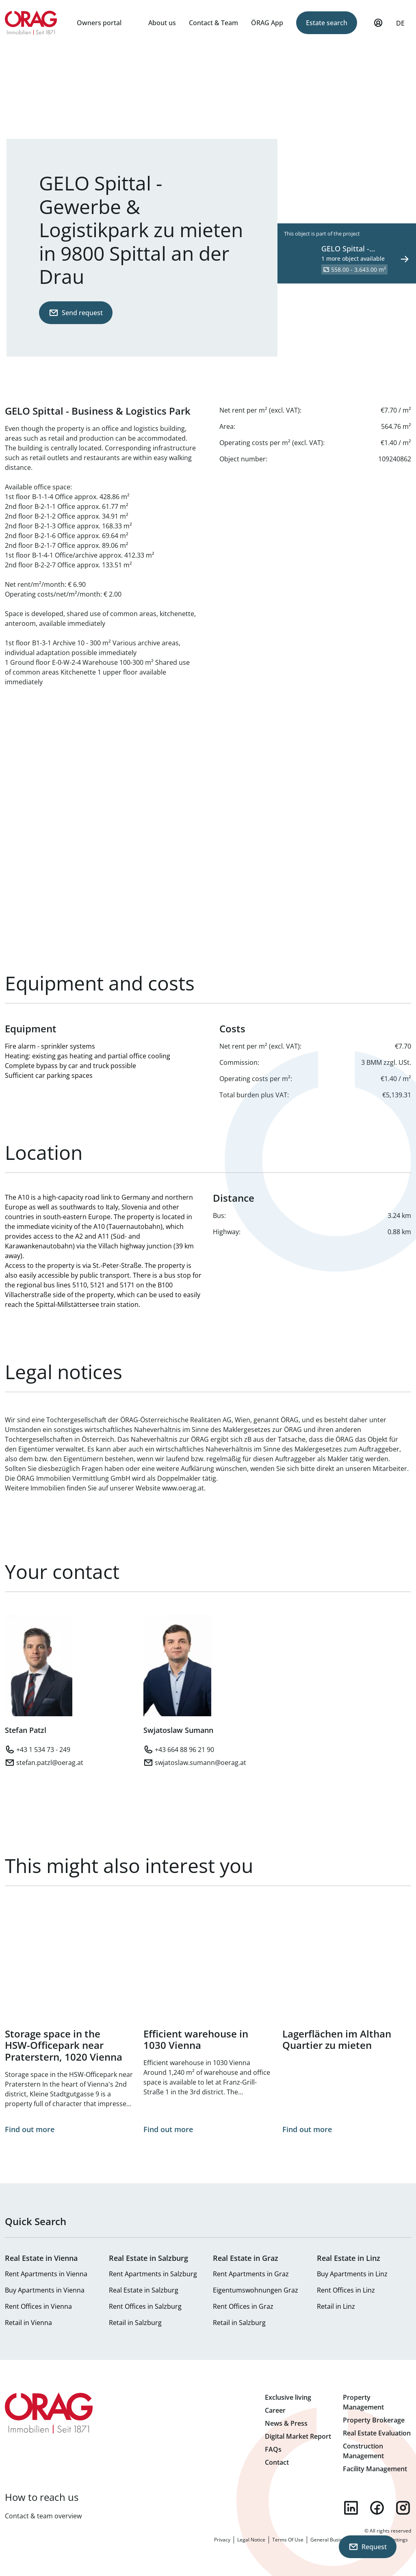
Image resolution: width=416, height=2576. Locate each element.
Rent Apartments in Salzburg (153, 2273)
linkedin (351, 2508)
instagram (403, 2508)
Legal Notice (251, 2539)
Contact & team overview (43, 2515)
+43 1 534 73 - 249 (43, 1749)
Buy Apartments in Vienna (44, 2290)
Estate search (326, 22)
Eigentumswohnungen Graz (255, 2290)
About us (162, 22)
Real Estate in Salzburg (143, 2290)
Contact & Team (213, 22)
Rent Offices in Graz (243, 2306)
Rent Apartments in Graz (251, 2273)
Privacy (222, 2539)
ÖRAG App (267, 22)
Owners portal (99, 22)
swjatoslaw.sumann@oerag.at (200, 1762)
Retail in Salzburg (135, 2322)
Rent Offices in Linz (346, 2290)
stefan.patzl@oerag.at (49, 1762)
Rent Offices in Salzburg (145, 2306)
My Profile (378, 26)
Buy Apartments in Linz (352, 2273)
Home (31, 23)
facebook (377, 2508)
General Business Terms (338, 2539)
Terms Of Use (287, 2539)
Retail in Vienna (28, 2322)
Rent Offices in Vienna (38, 2306)
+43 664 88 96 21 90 (184, 1749)
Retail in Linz (336, 2306)
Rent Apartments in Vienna (46, 2273)
